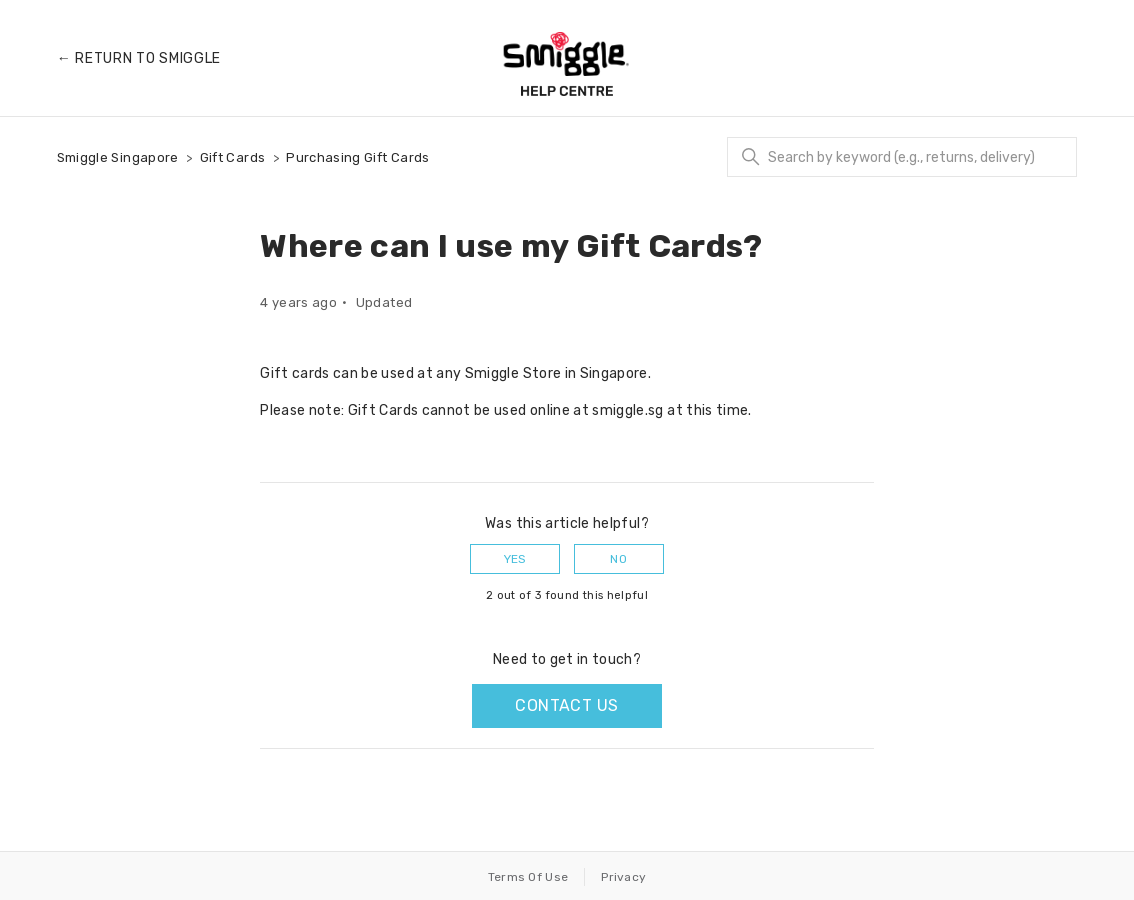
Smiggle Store (513, 373)
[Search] (902, 157)
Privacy (623, 877)
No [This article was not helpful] (618, 559)
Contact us (566, 705)
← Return (139, 58)
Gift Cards (233, 157)
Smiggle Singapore (118, 157)
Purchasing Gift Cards (357, 157)
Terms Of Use (528, 877)
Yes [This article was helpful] (515, 559)
